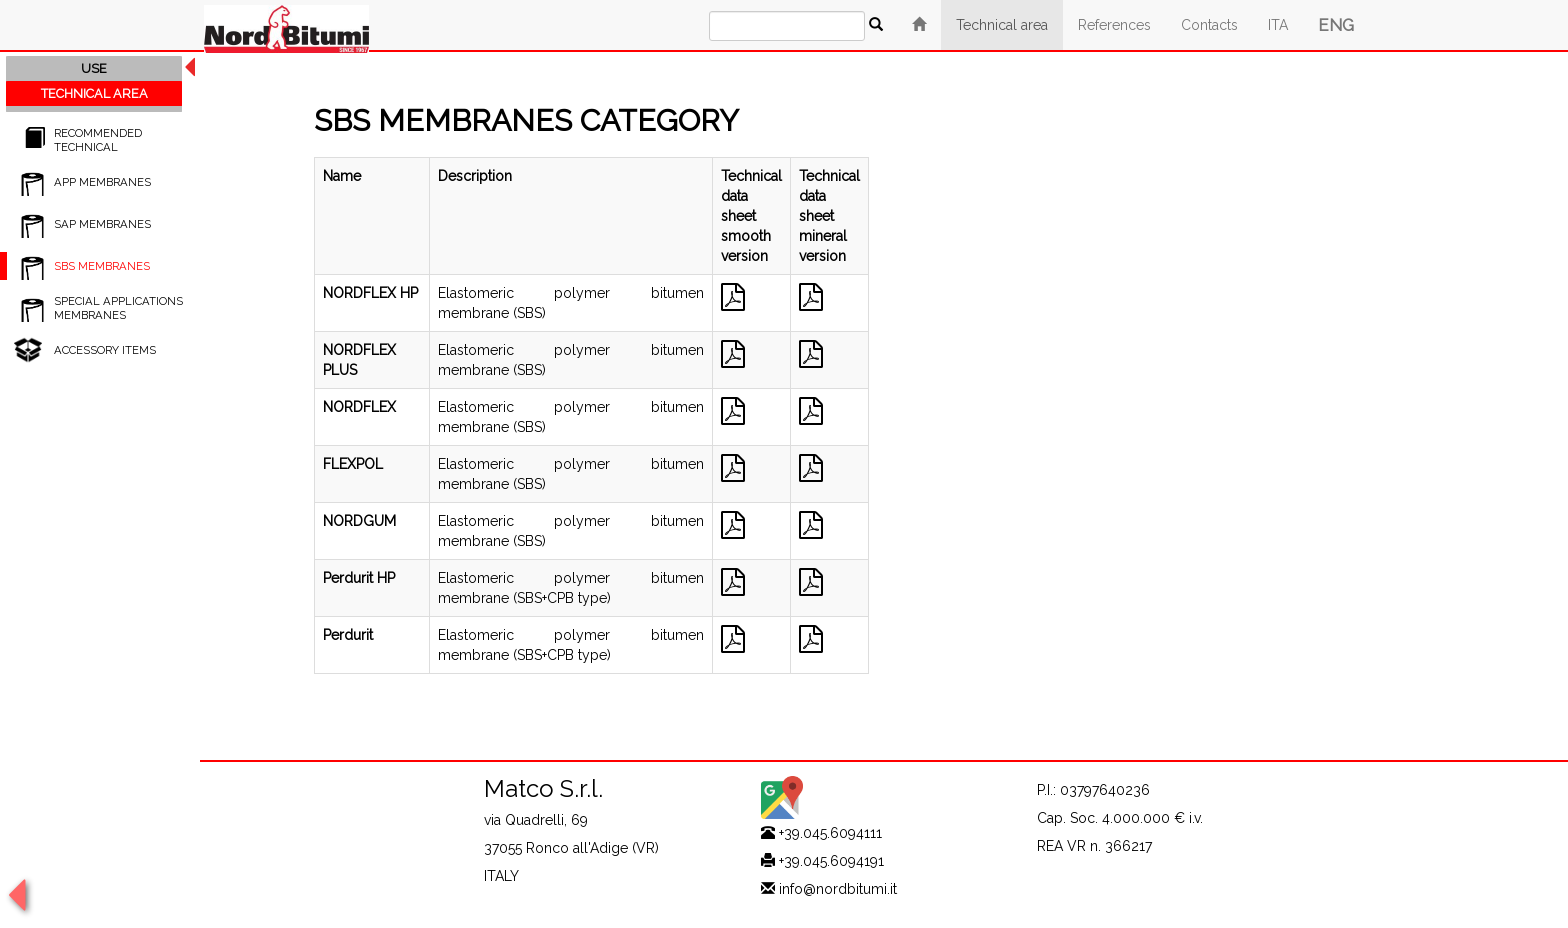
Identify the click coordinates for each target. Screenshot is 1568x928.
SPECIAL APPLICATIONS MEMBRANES (118, 308)
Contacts (1209, 25)
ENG (1336, 25)
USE (94, 68)
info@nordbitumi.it (838, 889)
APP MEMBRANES (102, 182)
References (1114, 25)
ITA (1278, 25)
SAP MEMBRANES (102, 224)
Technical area (1002, 25)
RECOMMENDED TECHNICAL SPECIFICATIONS (98, 147)
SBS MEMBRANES (102, 266)
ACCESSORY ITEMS (105, 350)
